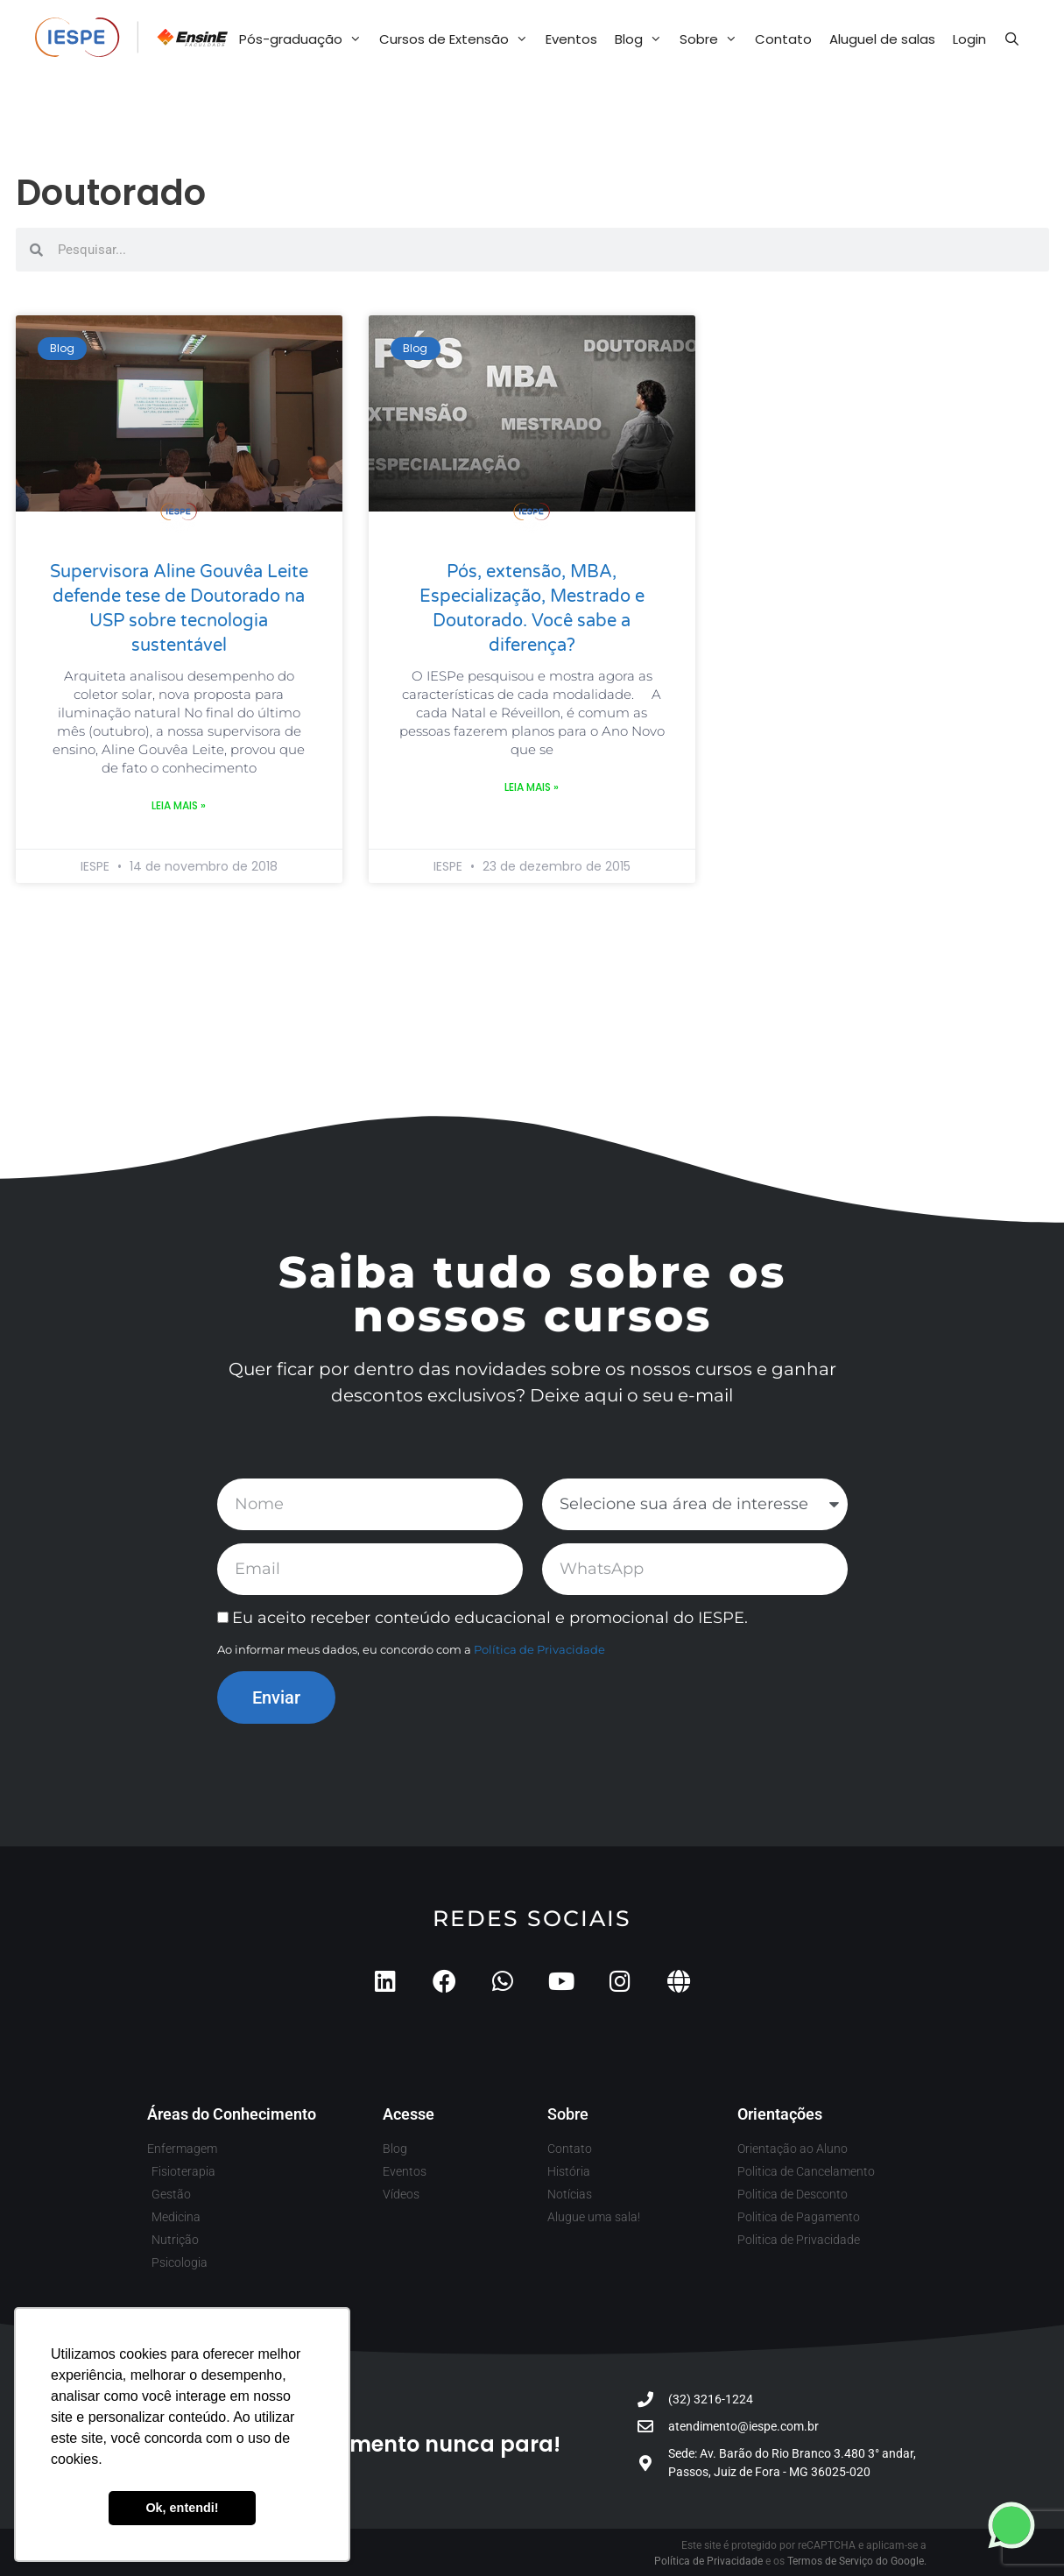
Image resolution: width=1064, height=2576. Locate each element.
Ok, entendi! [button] (181, 2508)
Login (969, 39)
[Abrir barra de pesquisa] (1012, 39)
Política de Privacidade (539, 1649)
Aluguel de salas (882, 39)
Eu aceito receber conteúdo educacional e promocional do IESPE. (490, 1617)
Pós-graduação (304, 39)
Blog (643, 39)
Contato (783, 39)
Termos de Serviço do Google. (857, 2561)
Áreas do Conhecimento (231, 2114)
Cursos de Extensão (458, 39)
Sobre (713, 39)
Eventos (571, 39)
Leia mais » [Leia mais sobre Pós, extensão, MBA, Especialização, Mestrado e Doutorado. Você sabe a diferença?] (531, 787)
